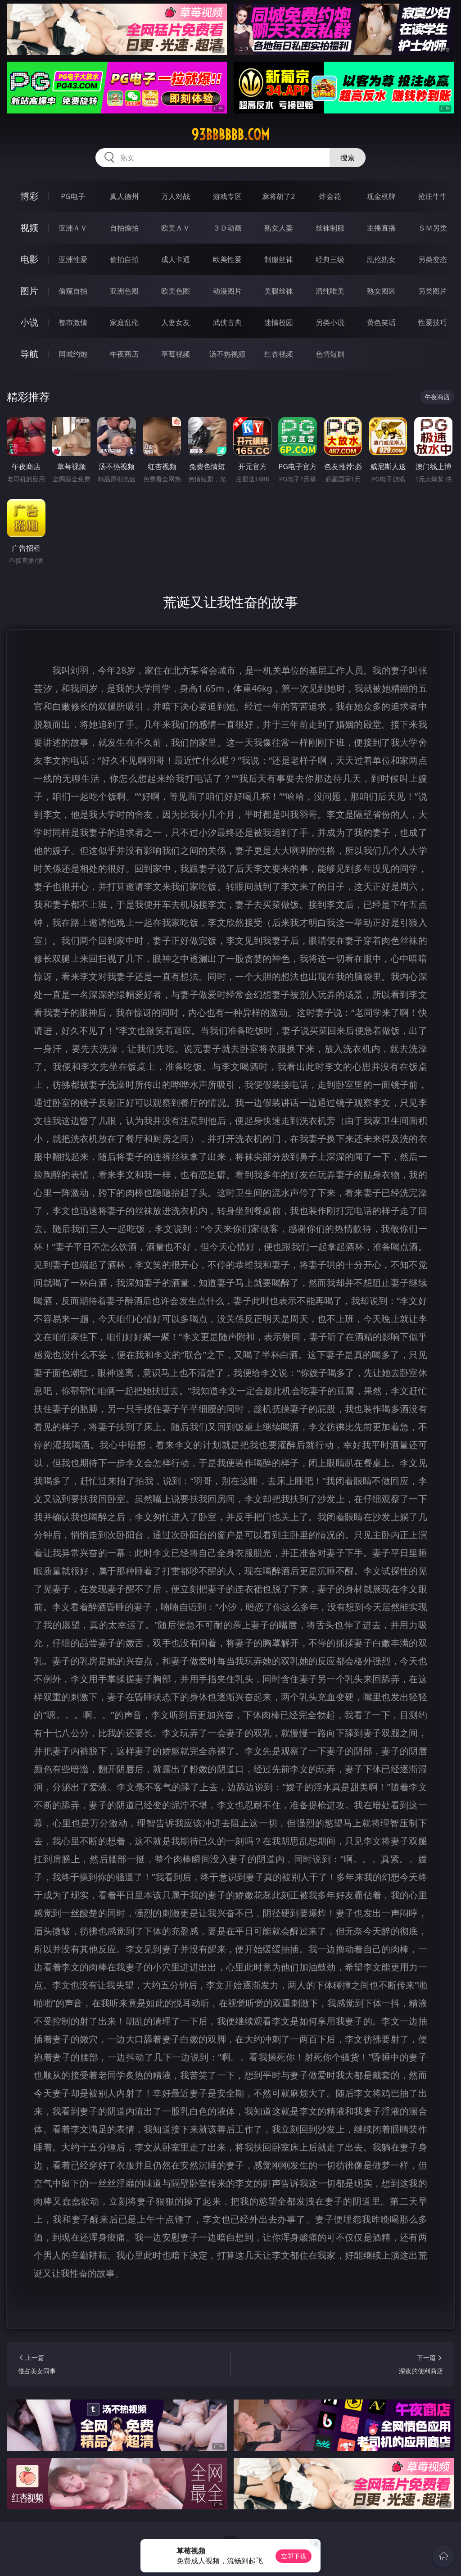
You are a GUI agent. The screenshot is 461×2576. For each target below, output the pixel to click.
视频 (29, 228)
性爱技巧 (432, 322)
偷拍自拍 (124, 259)
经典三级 (330, 259)
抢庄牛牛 (432, 196)
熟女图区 (381, 291)
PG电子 (73, 196)
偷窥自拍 (73, 291)
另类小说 (330, 322)
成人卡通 (175, 259)
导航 (29, 354)
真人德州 (124, 196)
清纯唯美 (330, 291)
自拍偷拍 (124, 228)
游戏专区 (227, 196)
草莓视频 (175, 354)
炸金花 (330, 196)
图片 (29, 291)
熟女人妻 (278, 228)
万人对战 (175, 196)
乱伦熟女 (381, 259)
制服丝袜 (278, 259)
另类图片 (432, 291)
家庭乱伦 (124, 322)
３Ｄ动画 (227, 228)
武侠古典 (227, 322)
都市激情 (73, 322)
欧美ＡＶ (175, 228)
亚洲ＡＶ (73, 228)
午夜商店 (124, 354)
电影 (29, 259)
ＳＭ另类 (432, 228)
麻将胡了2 (278, 196)
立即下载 (293, 2556)
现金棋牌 (381, 196)
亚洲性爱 (73, 259)
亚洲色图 (124, 291)
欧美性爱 (227, 259)
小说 (29, 322)
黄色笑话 (381, 322)
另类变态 (432, 259)
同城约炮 (73, 354)
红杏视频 (278, 354)
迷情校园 (278, 322)
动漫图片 (227, 291)
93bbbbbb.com (230, 135)
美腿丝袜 (278, 291)
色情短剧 (330, 354)
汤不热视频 (227, 354)
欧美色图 (175, 291)
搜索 (347, 158)
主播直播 (381, 228)
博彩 (29, 196)
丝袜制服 (330, 228)
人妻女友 (175, 322)
